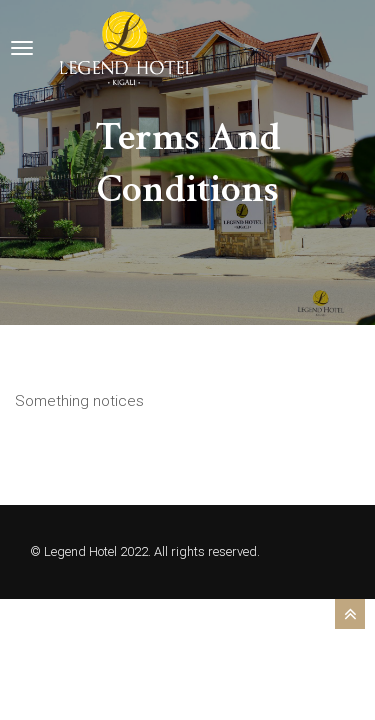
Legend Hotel (80, 551)
